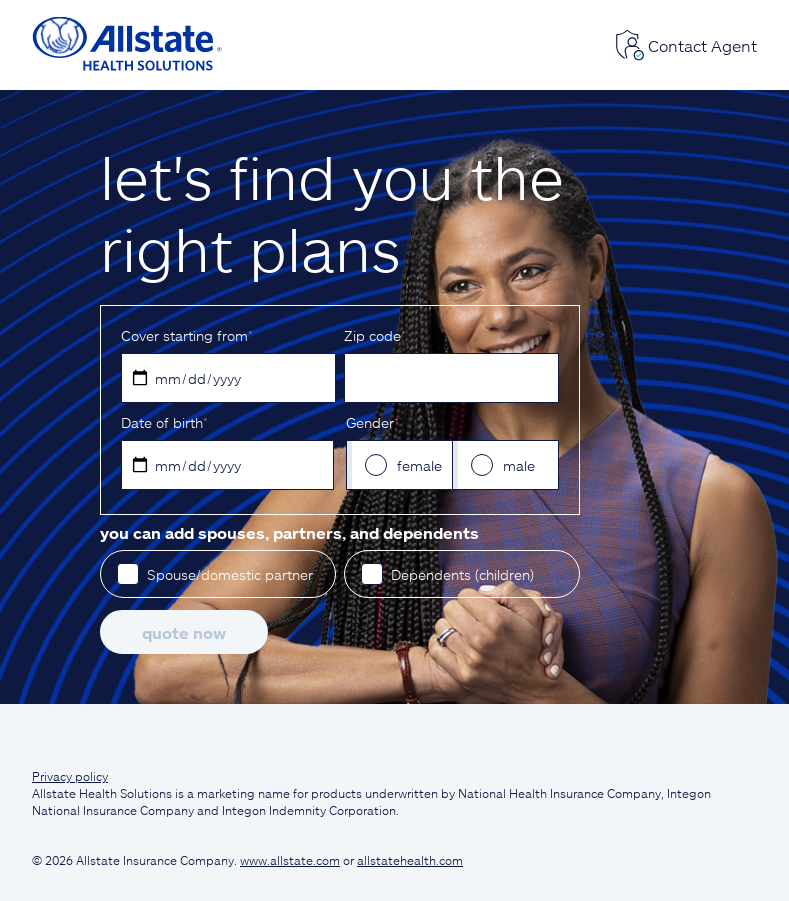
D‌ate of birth (164, 422)
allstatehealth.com (410, 860)
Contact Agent (686, 45)
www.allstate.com (290, 860)
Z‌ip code (374, 335)
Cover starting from (186, 335)
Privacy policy (70, 776)
